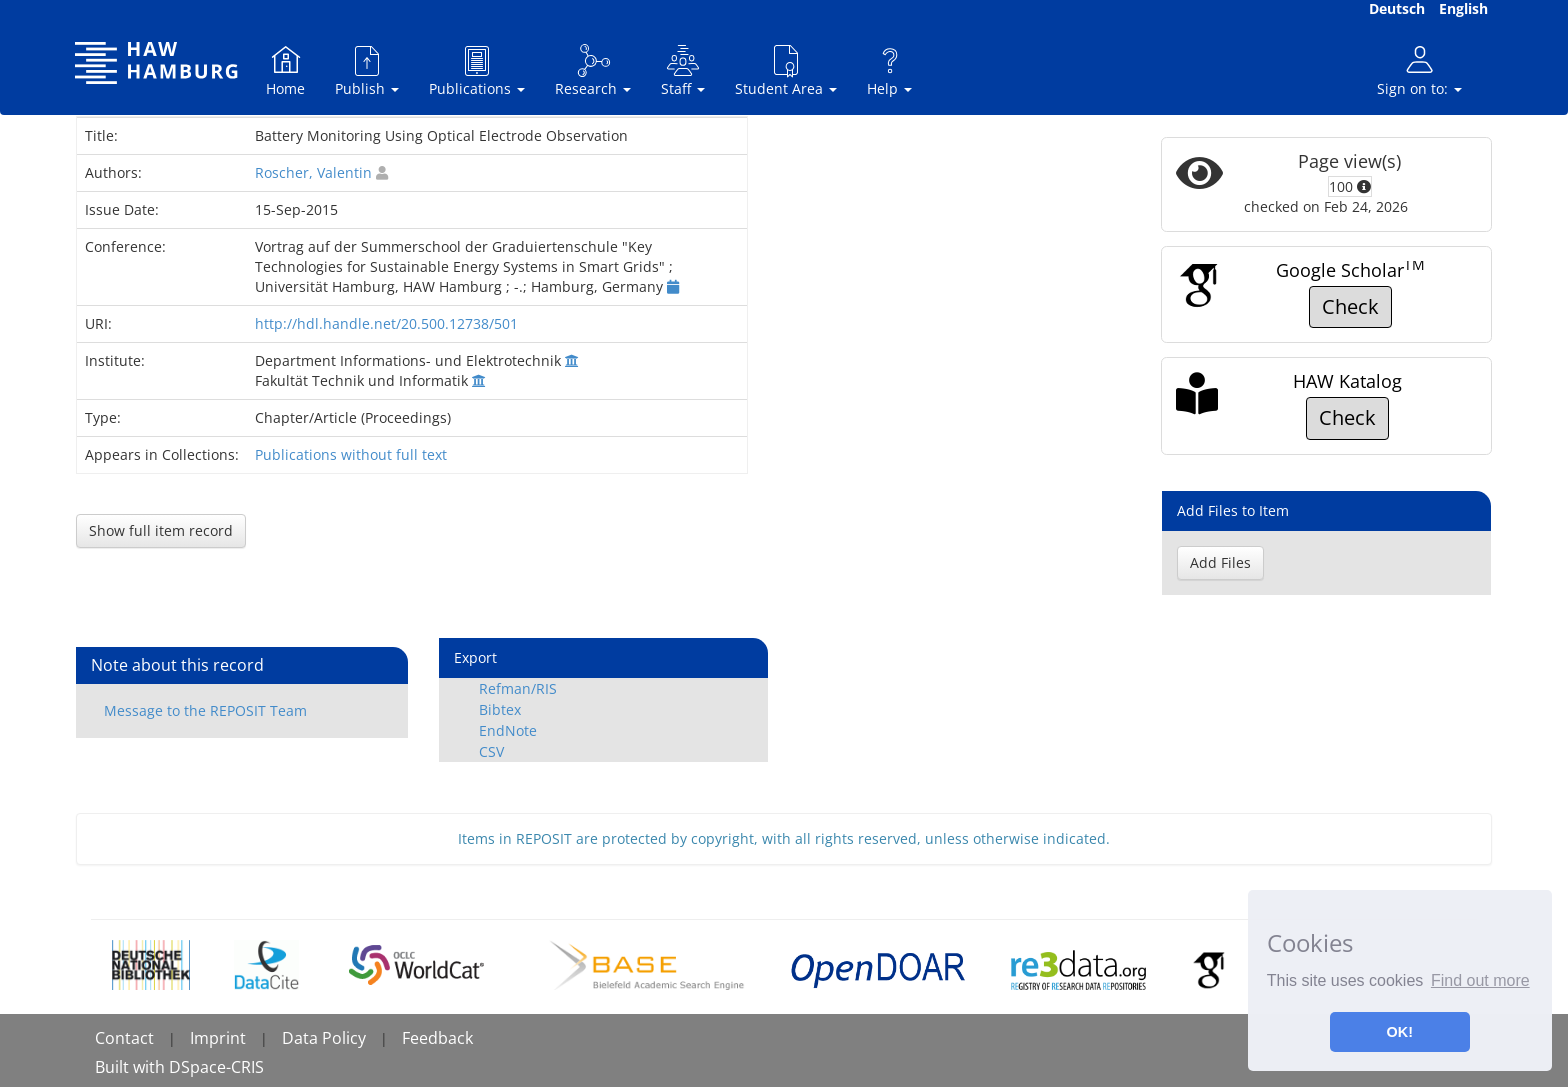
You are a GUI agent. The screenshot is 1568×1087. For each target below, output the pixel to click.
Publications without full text (351, 454)
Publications (477, 70)
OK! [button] (1400, 1032)
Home (285, 70)
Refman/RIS (518, 688)
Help (889, 70)
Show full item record (161, 530)
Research (593, 70)
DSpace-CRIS (216, 1067)
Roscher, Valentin (313, 172)
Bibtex (500, 709)
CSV (491, 751)
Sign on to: (1419, 70)
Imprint (218, 1038)
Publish (367, 70)
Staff (683, 70)
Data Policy (324, 1038)
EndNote (508, 730)
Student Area (786, 70)
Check (1350, 306)
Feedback (437, 1038)
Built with (132, 1067)
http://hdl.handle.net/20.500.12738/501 (386, 323)
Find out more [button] (1480, 980)
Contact (124, 1038)
